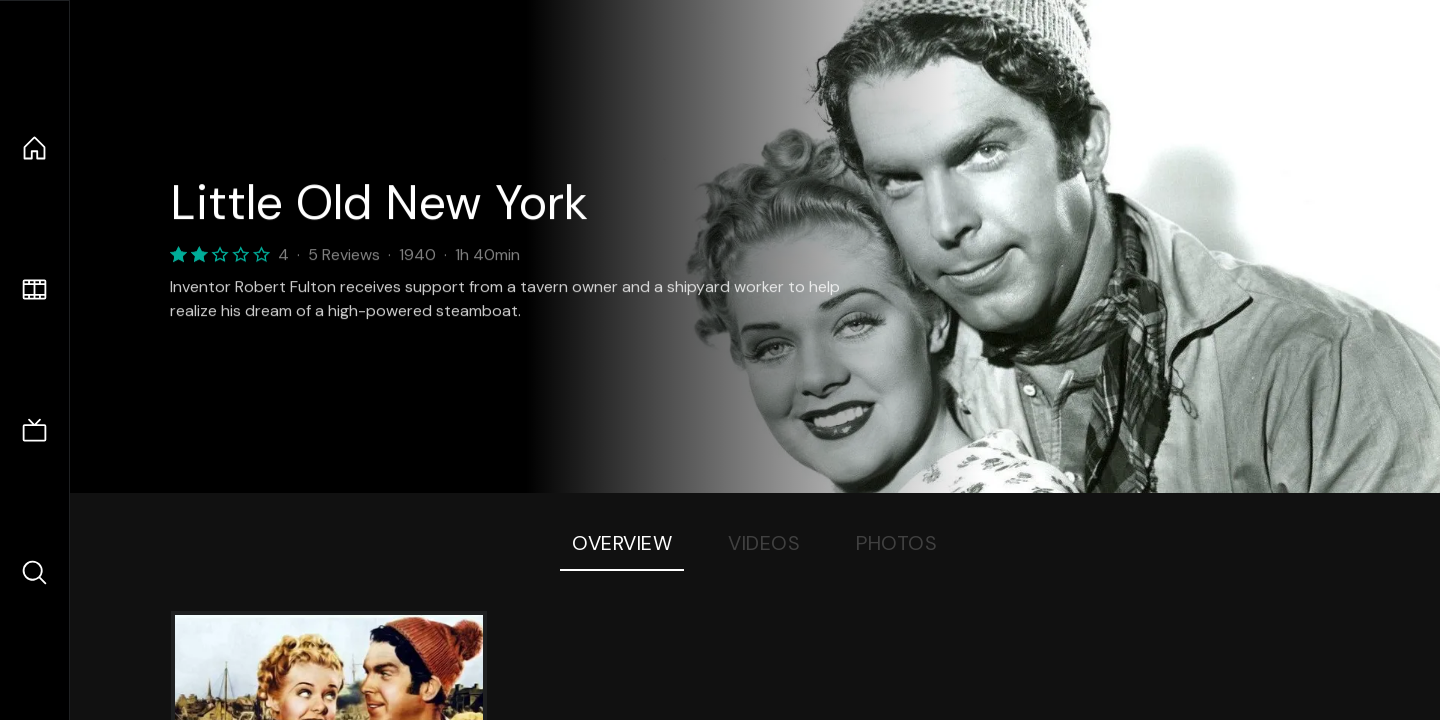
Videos (764, 543)
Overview (622, 543)
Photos (896, 543)
